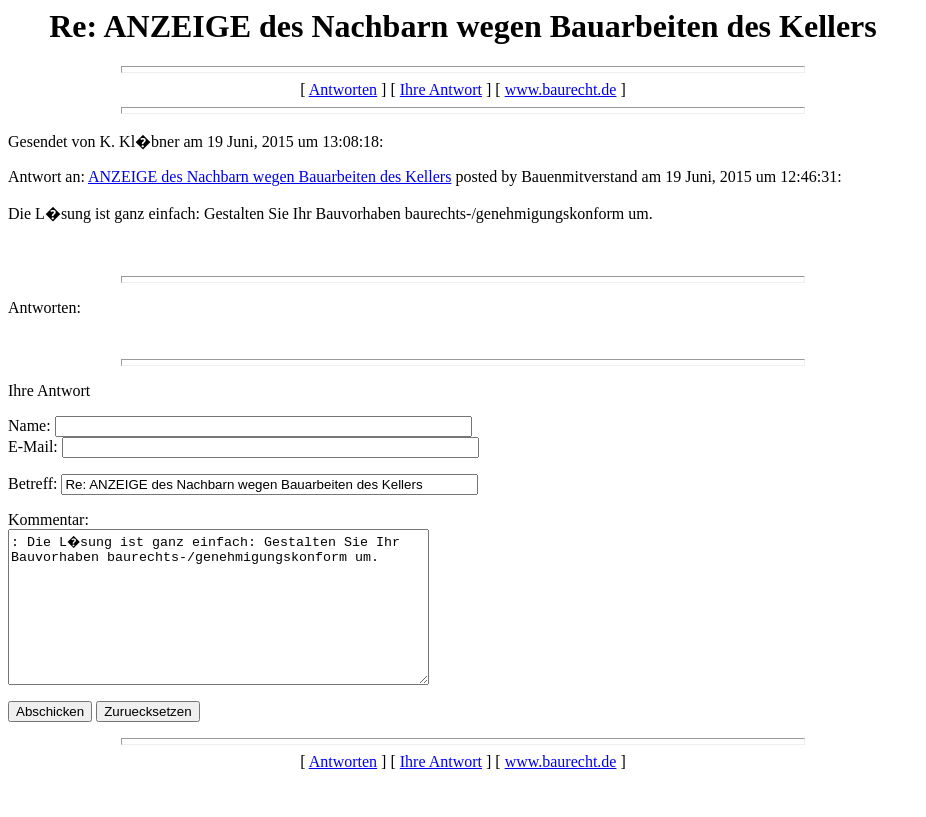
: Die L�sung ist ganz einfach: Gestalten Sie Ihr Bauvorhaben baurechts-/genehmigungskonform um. (243, 622)
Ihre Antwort (441, 89)
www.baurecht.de (561, 89)
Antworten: (44, 307)
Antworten (343, 89)
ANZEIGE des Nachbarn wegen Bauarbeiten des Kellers (269, 176)
